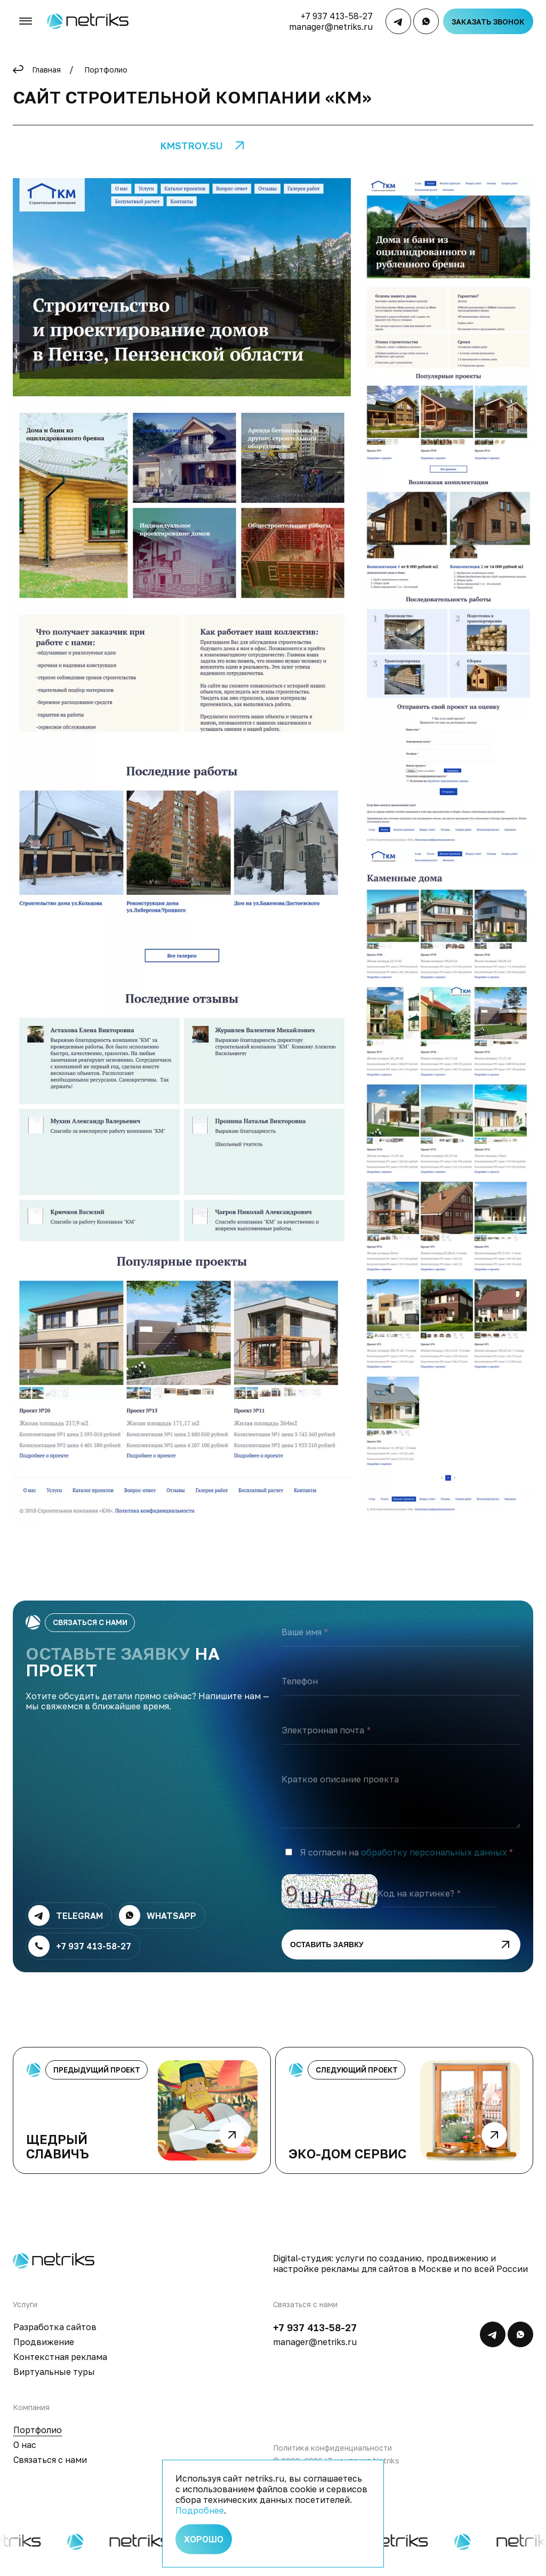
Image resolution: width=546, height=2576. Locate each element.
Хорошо (203, 2539)
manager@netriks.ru (331, 26)
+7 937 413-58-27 (337, 16)
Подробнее (199, 2510)
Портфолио (105, 69)
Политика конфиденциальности (332, 2458)
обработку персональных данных (434, 1863)
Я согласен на (403, 1863)
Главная (46, 69)
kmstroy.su (191, 145)
